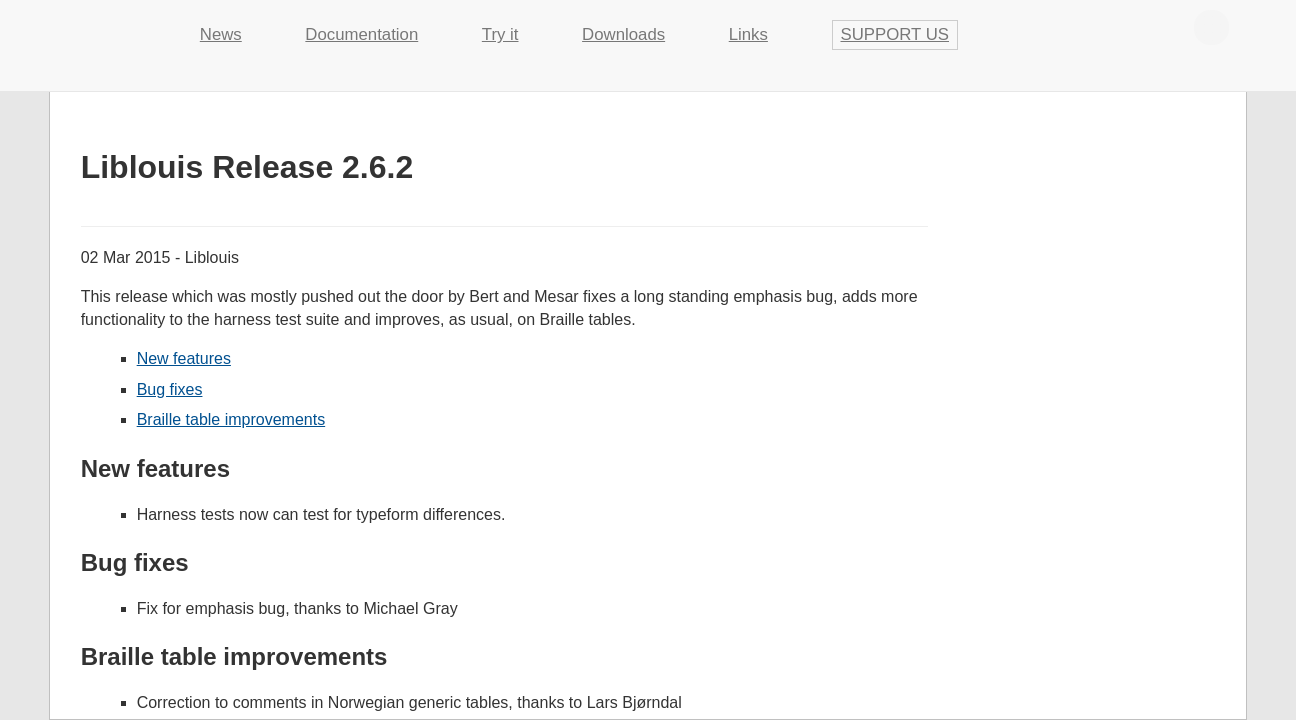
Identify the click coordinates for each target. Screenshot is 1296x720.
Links (748, 34)
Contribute (1211, 26)
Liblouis (108, 25)
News (221, 34)
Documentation (361, 34)
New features (184, 358)
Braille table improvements (231, 419)
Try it (500, 34)
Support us (895, 34)
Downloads (623, 34)
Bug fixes (170, 389)
